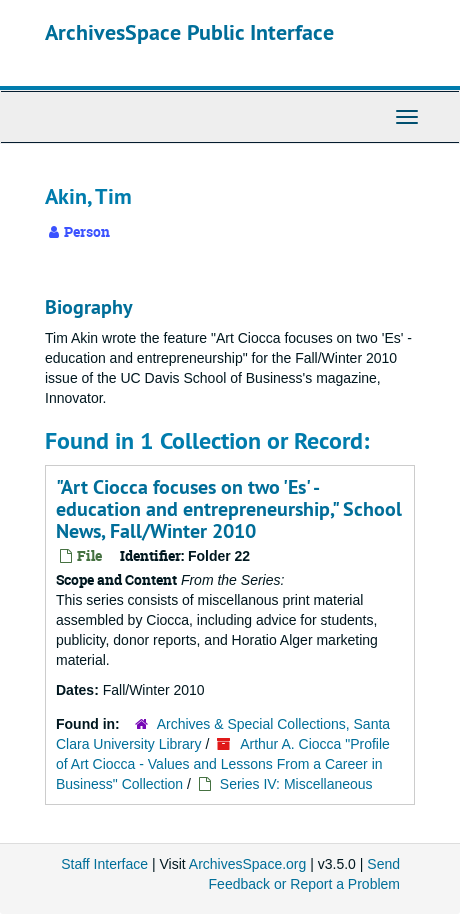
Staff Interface (104, 864)
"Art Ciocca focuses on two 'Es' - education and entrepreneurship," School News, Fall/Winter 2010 (229, 509)
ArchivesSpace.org (248, 864)
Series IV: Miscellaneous (296, 784)
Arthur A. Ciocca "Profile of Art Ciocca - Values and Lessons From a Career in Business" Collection (223, 764)
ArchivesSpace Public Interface (189, 32)
